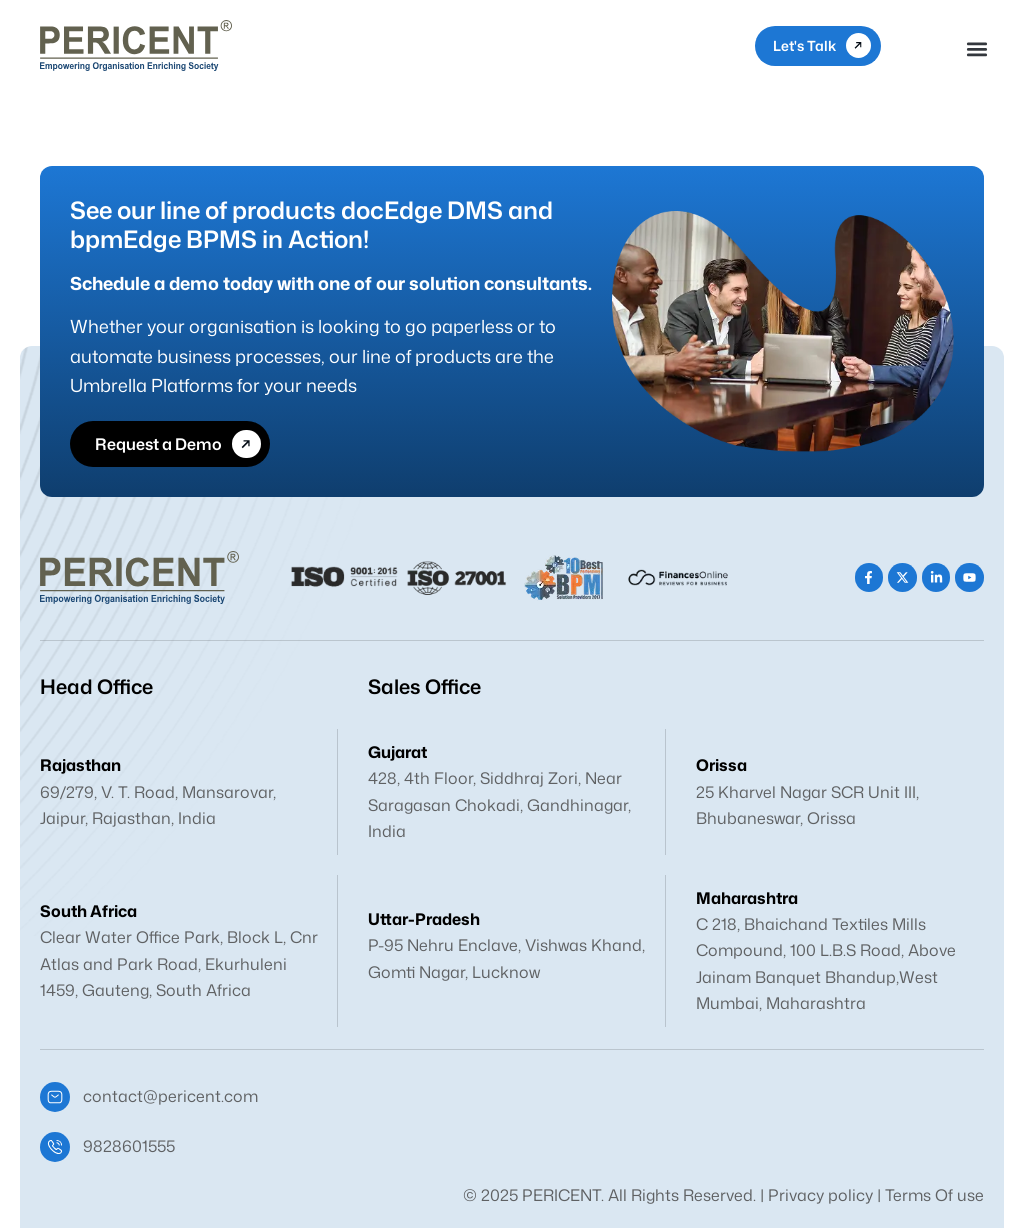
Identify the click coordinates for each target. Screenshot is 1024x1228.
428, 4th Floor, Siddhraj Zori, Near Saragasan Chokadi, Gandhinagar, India (499, 804)
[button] (977, 49)
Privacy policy (820, 1195)
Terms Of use (934, 1195)
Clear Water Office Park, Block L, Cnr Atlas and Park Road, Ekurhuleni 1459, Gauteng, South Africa (179, 963)
